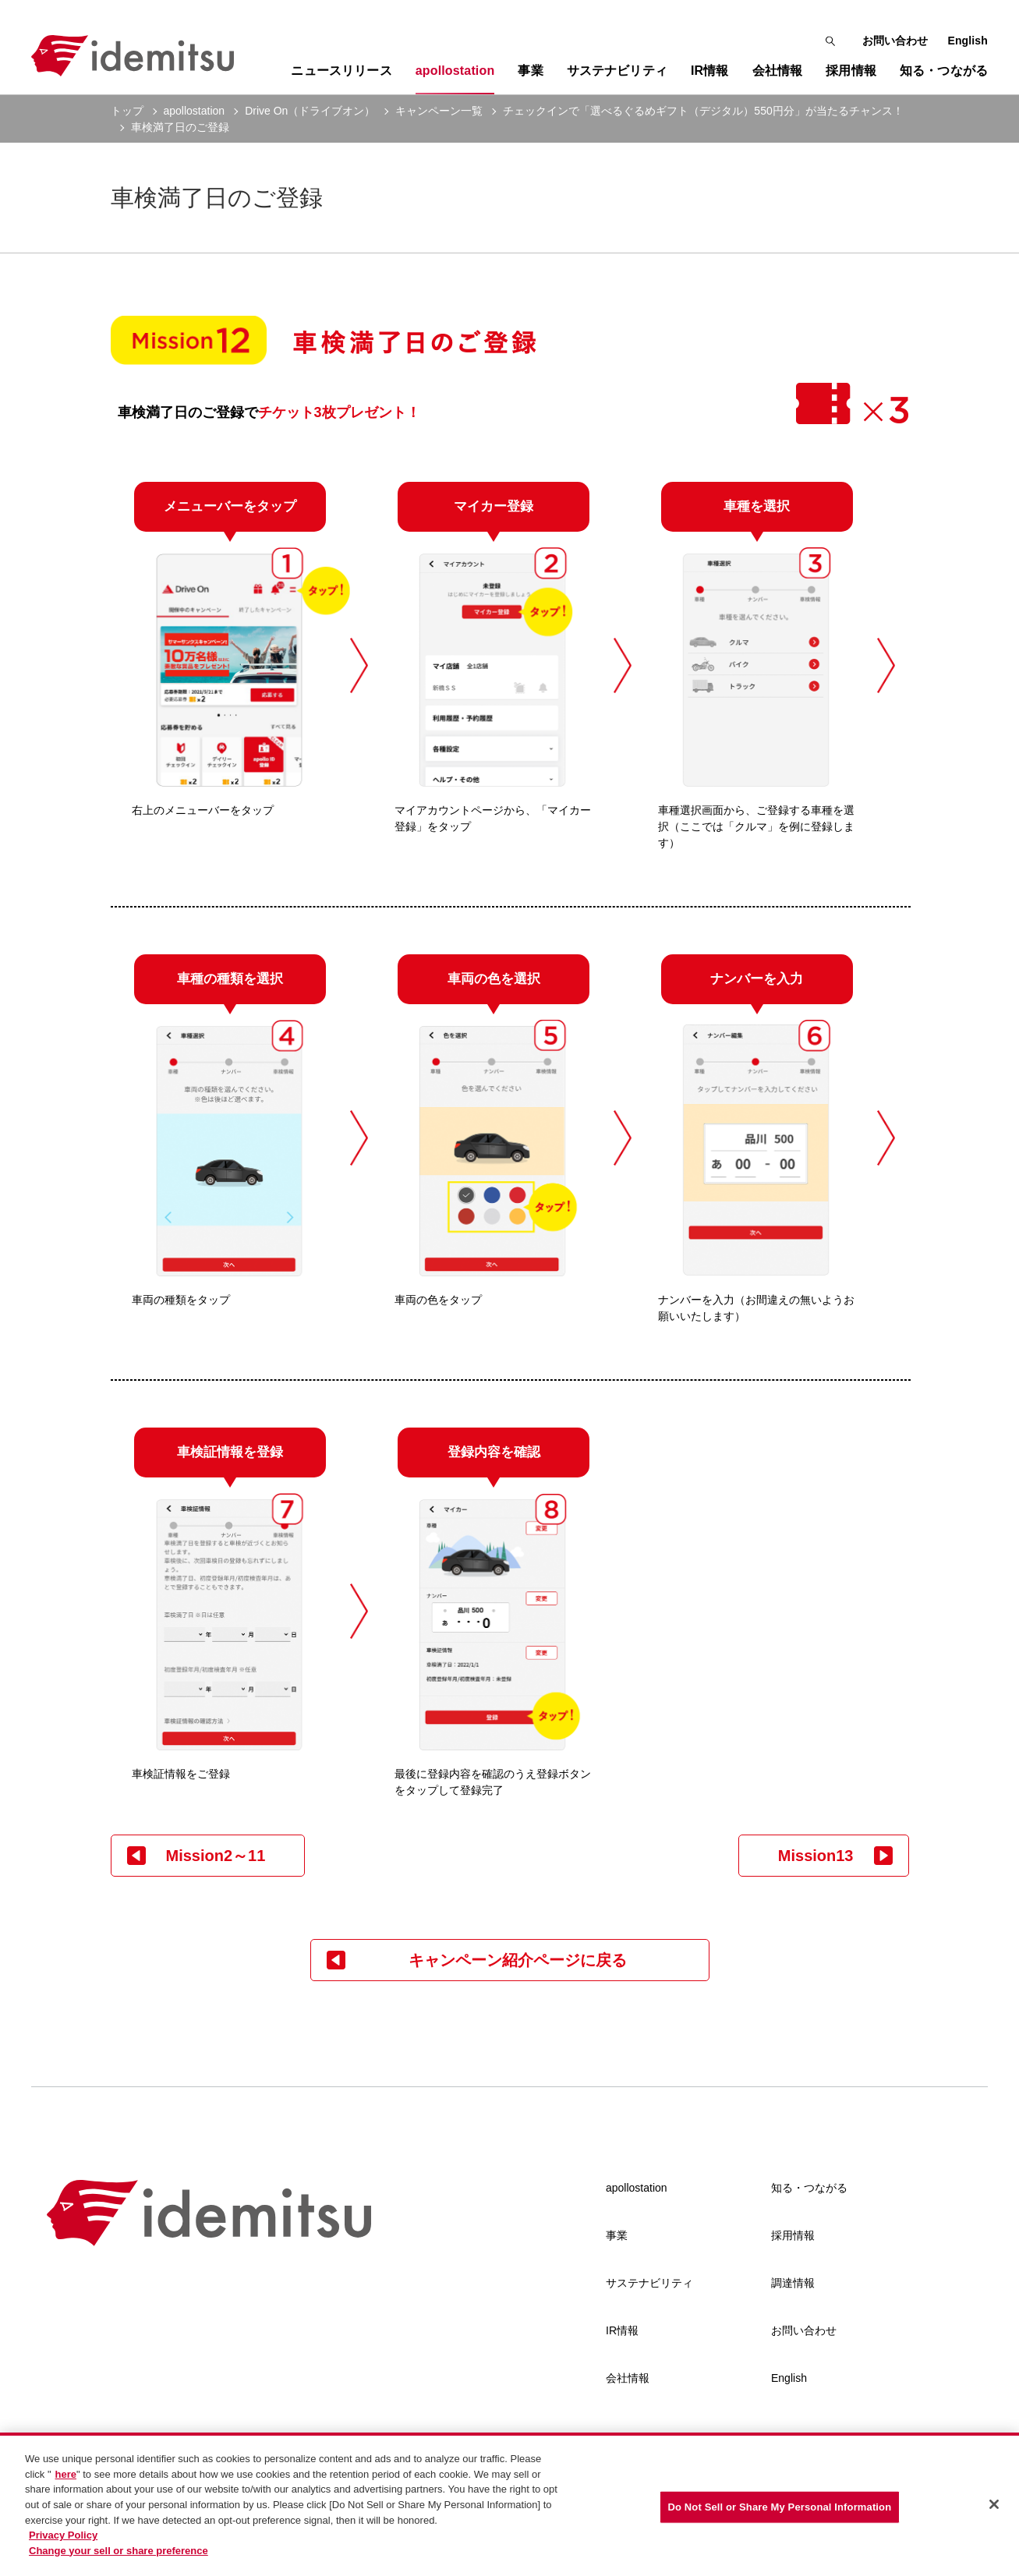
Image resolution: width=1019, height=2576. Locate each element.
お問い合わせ (895, 40)
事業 (617, 2235)
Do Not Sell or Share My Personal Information (780, 2511)
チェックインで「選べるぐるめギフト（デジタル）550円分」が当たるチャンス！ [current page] (703, 110)
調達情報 (793, 2283)
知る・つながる (809, 2187)
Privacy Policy (63, 2539)
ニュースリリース (341, 70)
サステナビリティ (649, 2283)
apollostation (194, 110)
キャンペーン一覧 (439, 110)
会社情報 (627, 2378)
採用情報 (793, 2235)
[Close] (994, 2508)
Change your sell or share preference (118, 2554)
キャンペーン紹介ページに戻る (518, 1960)
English (967, 40)
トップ (127, 110)
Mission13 (816, 1855)
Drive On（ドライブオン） (310, 110)
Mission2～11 (216, 1855)
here (65, 2478)
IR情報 (622, 2330)
